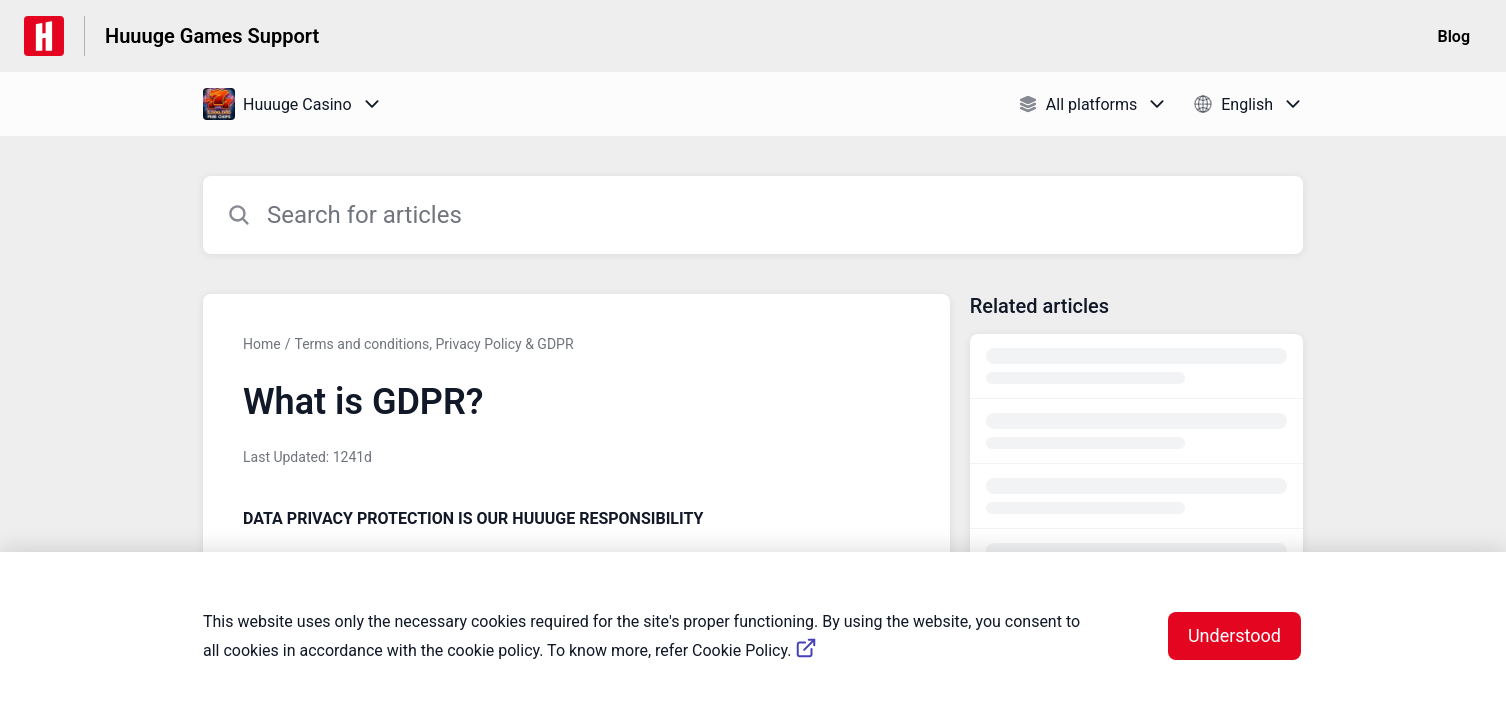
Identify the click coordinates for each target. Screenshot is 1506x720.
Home (262, 344)
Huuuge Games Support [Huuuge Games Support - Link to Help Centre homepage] (212, 36)
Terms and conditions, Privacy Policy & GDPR (433, 344)
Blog (1454, 36)
